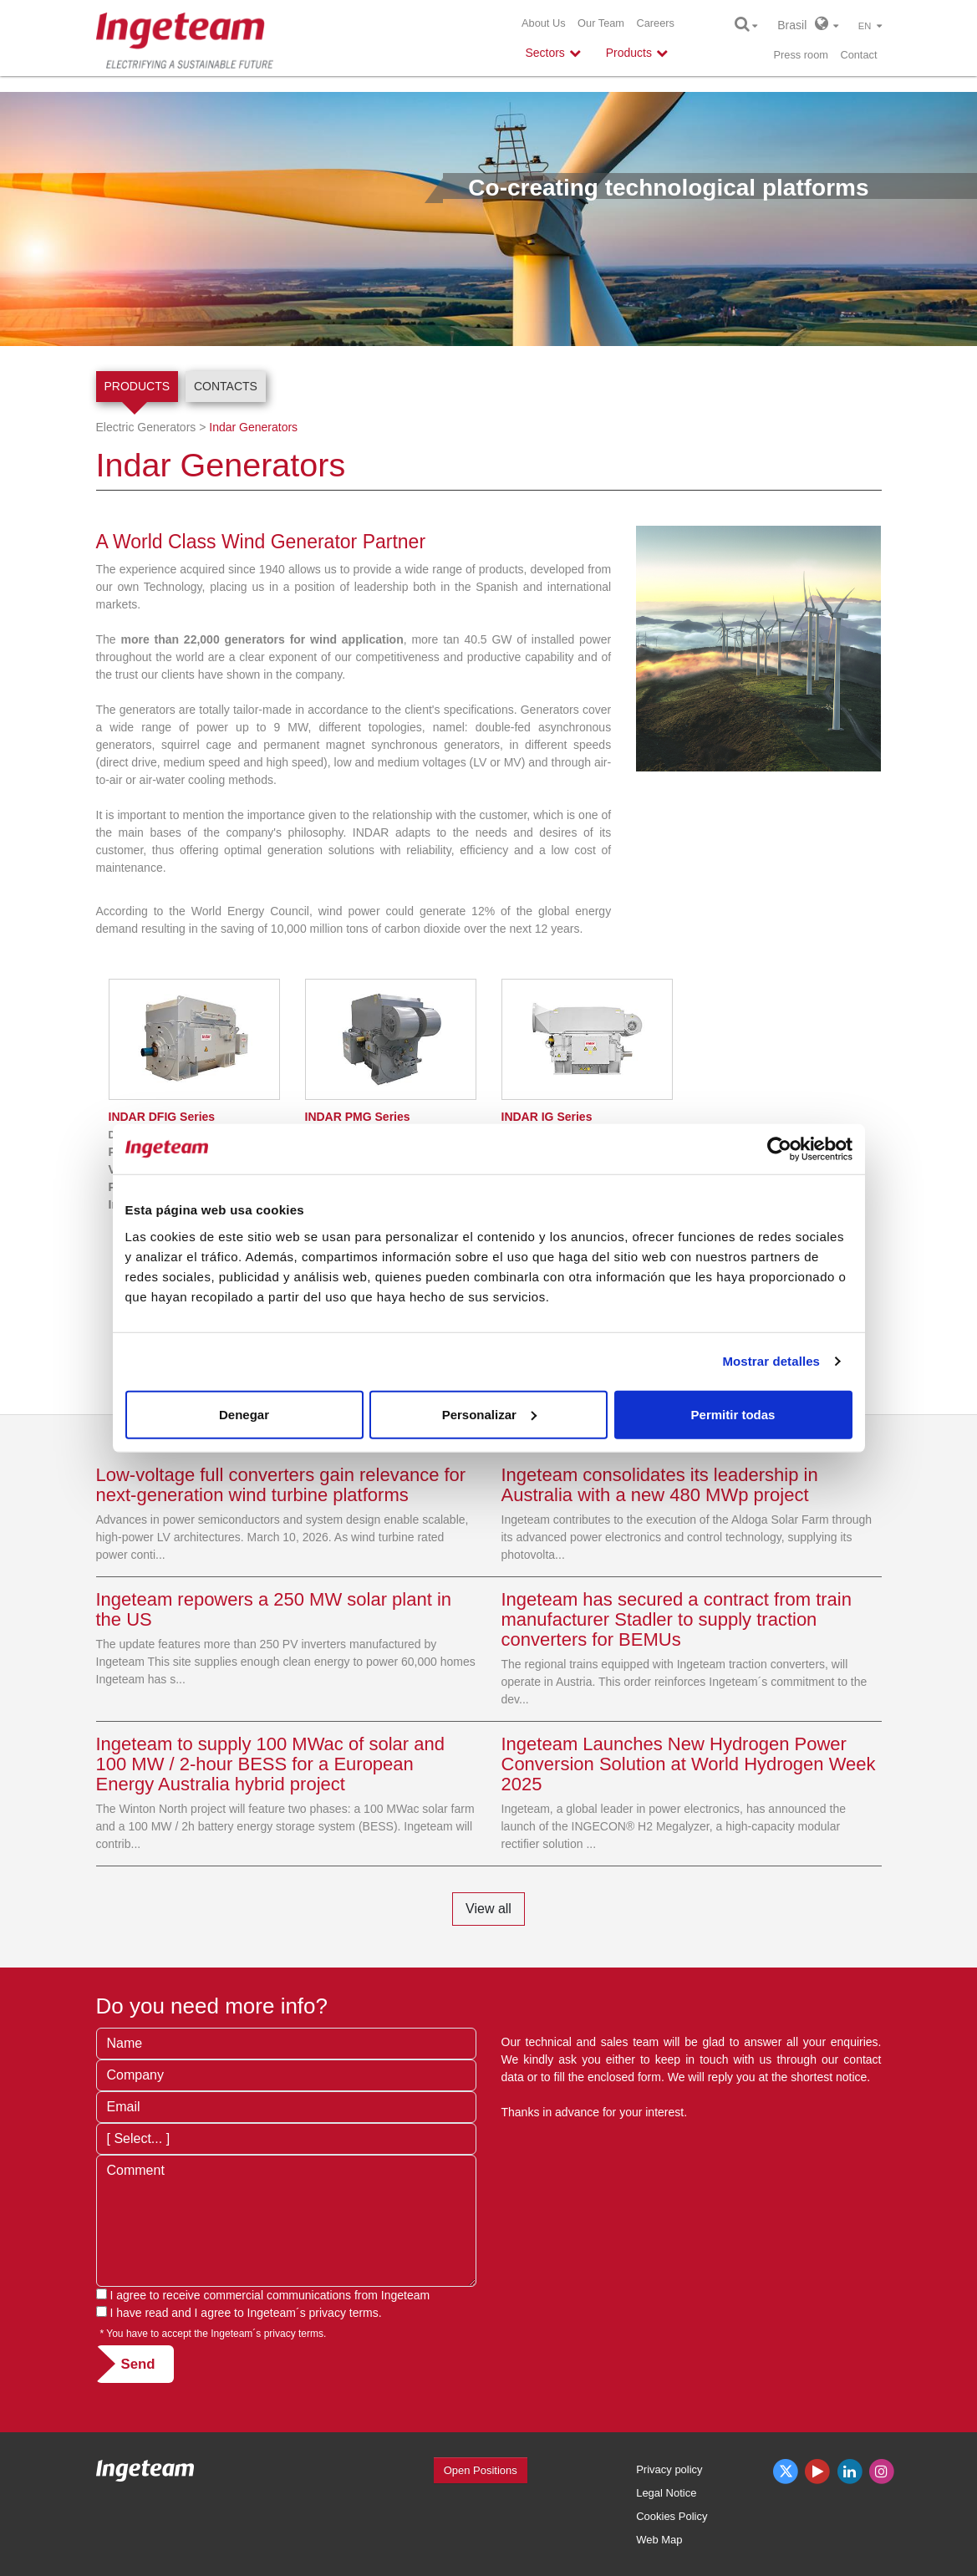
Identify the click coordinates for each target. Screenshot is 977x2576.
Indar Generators (253, 427)
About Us (544, 23)
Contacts (225, 386)
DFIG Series (162, 1116)
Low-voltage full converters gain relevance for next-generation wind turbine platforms (281, 1484)
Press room (801, 54)
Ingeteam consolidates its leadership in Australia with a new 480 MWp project (659, 1484)
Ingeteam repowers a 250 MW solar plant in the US (274, 1609)
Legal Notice (666, 2493)
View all (488, 1908)
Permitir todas (733, 1414)
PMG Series (357, 1116)
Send (138, 2364)
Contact (858, 54)
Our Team (601, 23)
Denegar (244, 1414)
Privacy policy (669, 2469)
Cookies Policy (671, 2516)
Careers (655, 23)
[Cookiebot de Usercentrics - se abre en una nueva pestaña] (779, 1149)
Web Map (659, 2539)
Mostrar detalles (771, 1361)
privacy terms (344, 2312)
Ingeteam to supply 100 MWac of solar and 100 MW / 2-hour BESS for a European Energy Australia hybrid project (270, 1764)
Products (137, 386)
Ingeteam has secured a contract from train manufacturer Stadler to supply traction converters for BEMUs (676, 1619)
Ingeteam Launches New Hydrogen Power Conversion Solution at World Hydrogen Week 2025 (688, 1764)
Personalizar (489, 1414)
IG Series (547, 1116)
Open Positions (480, 2470)
